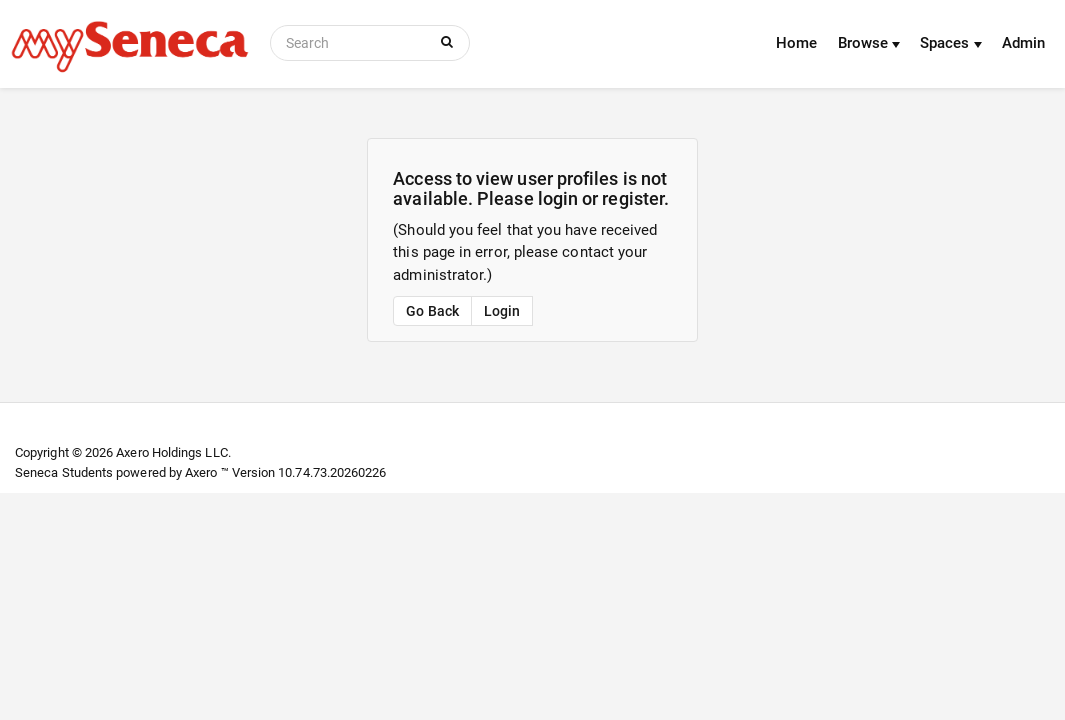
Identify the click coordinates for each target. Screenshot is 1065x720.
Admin (1023, 43)
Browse (869, 43)
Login (502, 311)
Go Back (432, 311)
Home (796, 43)
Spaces (951, 43)
